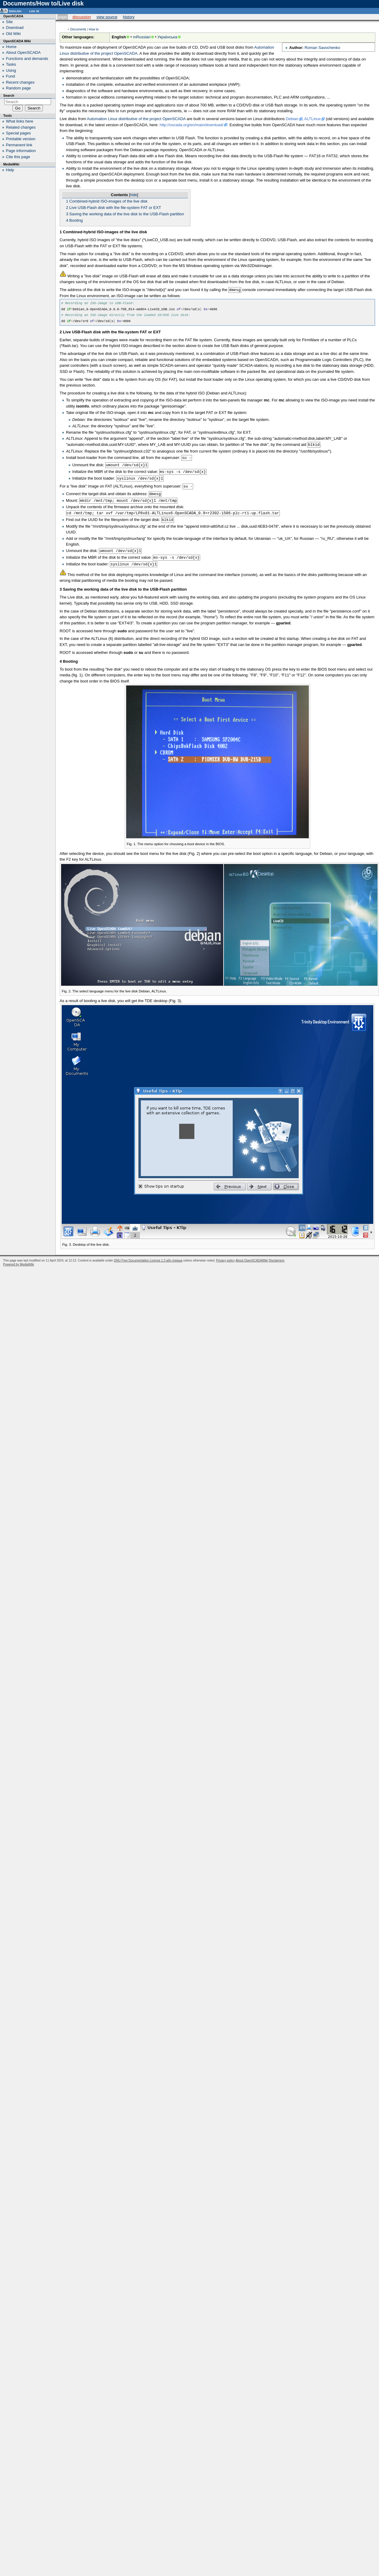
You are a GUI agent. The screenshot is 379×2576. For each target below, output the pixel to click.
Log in (34, 11)
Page (62, 17)
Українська (167, 37)
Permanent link (19, 145)
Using (11, 70)
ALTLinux (312, 118)
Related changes (21, 127)
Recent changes (20, 82)
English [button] (15, 11)
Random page (18, 88)
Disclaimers (276, 1256)
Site (9, 21)
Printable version (21, 139)
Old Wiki (13, 33)
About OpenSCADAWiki (251, 1256)
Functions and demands (27, 58)
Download (15, 27)
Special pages (18, 133)
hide (133, 195)
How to (94, 29)
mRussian (142, 37)
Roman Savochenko (322, 47)
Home (11, 46)
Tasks (11, 64)
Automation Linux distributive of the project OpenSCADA (136, 118)
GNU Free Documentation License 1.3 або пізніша (148, 1256)
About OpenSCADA (23, 52)
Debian (292, 118)
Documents (78, 29)
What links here (19, 121)
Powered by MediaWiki (18, 1260)
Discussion (81, 17)
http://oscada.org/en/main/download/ (192, 125)
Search (8, 95)
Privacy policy (225, 1256)
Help (10, 170)
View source (106, 17)
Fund (10, 76)
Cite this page (18, 156)
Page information (21, 150)
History (128, 17)
